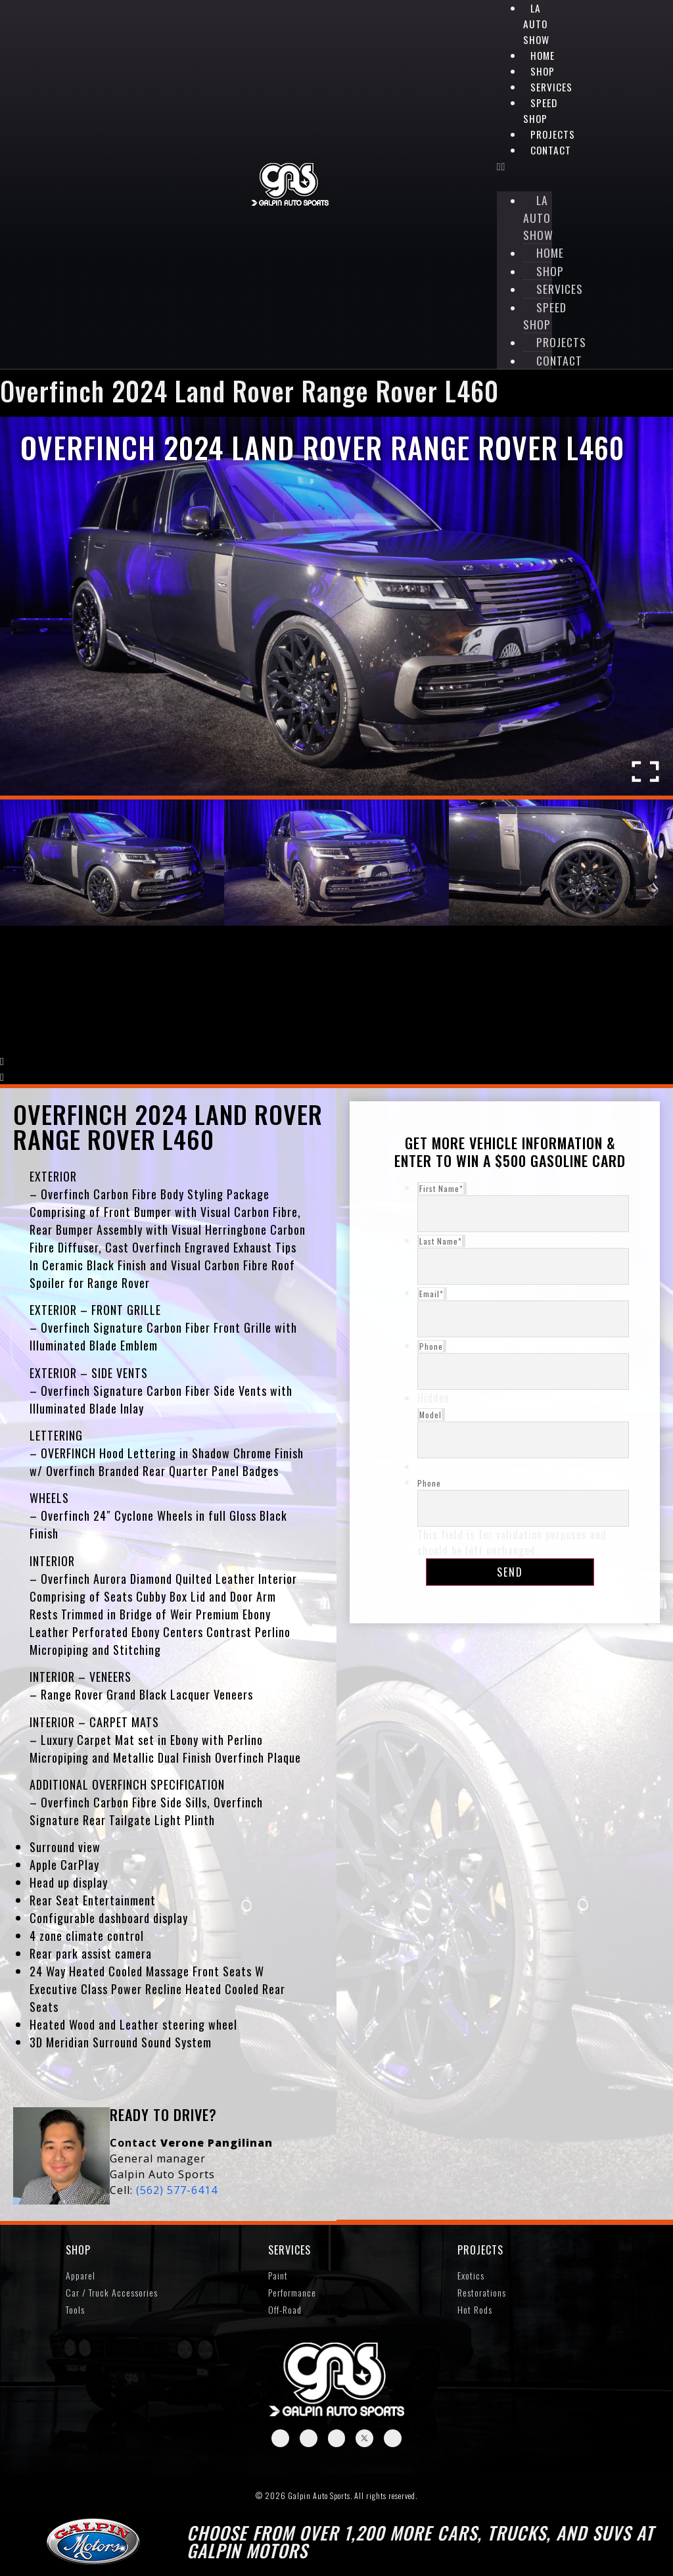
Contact (550, 150)
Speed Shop (540, 110)
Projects (480, 2254)
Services (289, 2254)
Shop (542, 71)
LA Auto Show (536, 24)
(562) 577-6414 (177, 2192)
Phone (429, 1486)
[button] (524, 166)
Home (542, 55)
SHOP (78, 2254)
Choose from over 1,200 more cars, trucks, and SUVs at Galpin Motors (420, 2545)
